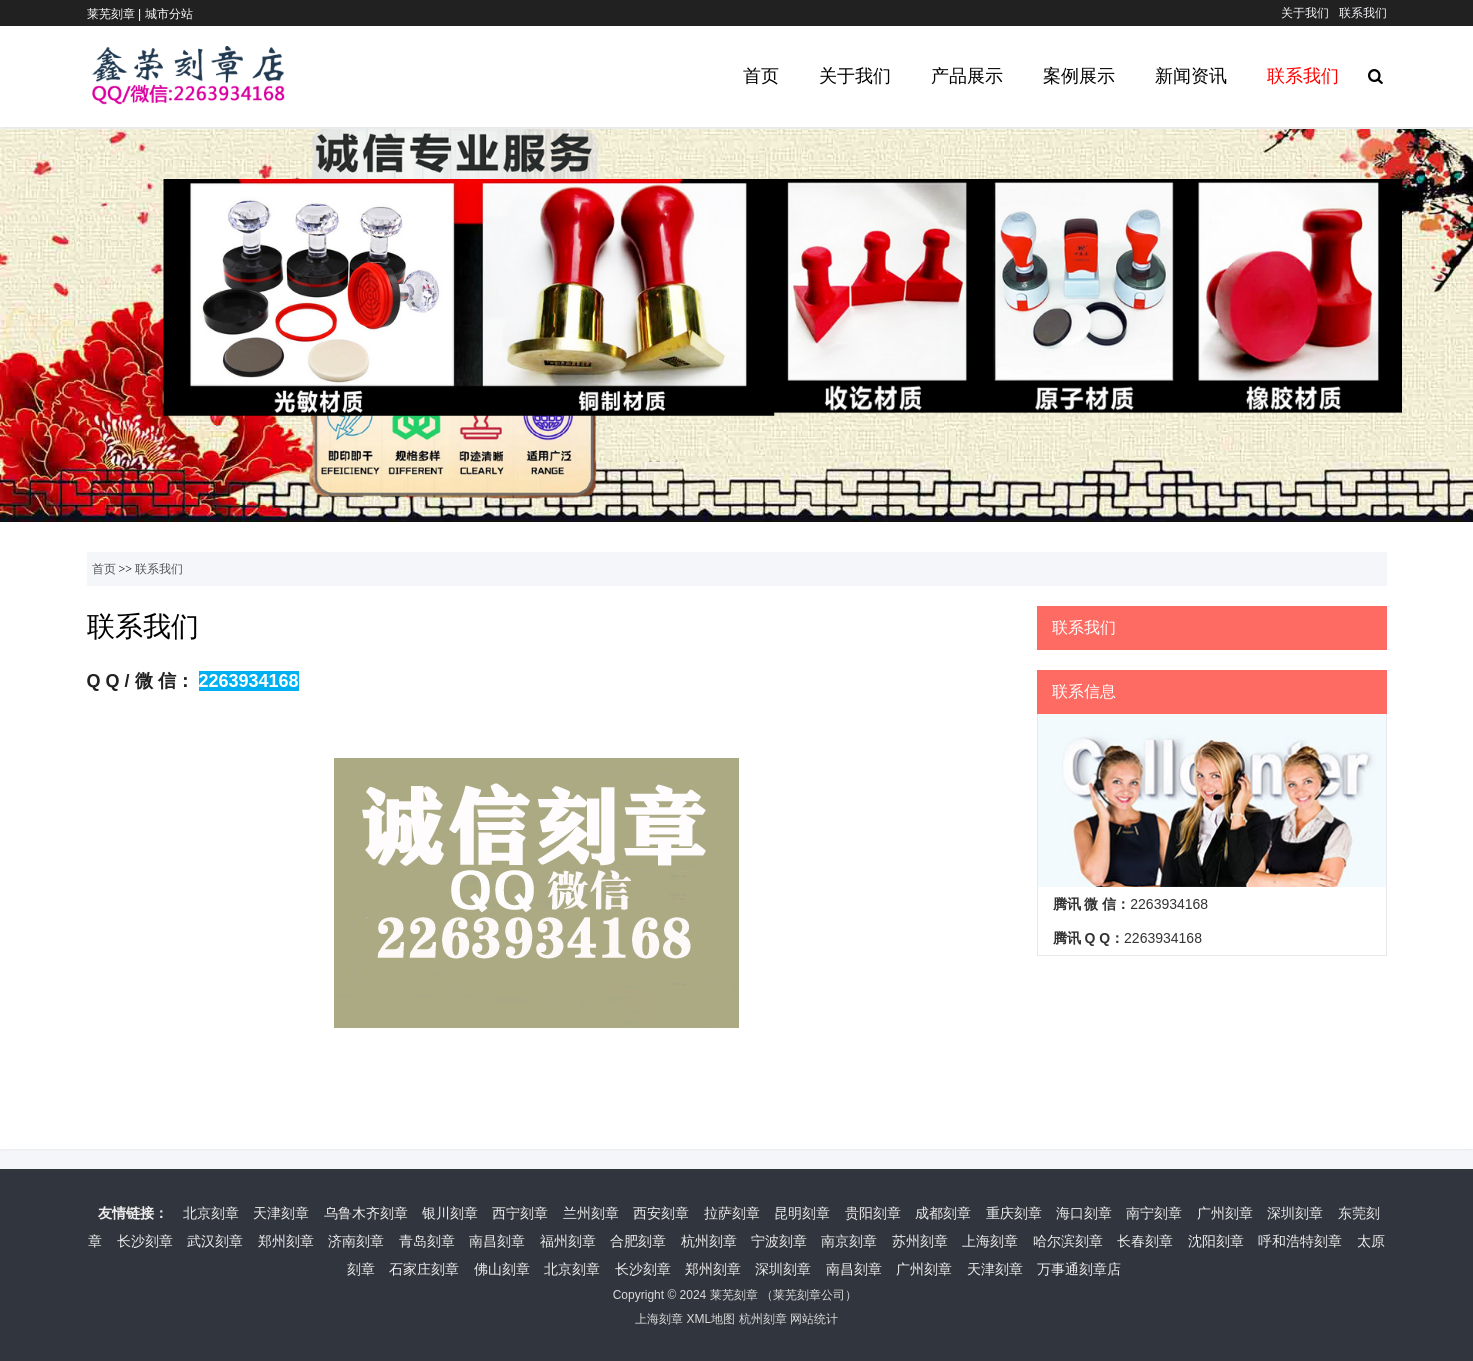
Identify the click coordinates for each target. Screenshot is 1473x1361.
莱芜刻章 (734, 1295)
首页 (761, 76)
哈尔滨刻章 (1068, 1241)
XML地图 (710, 1319)
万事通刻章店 (1079, 1269)
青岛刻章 (427, 1241)
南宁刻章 (1154, 1213)
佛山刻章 (502, 1269)
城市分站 (169, 14)
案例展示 (1079, 76)
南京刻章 (849, 1241)
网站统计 (814, 1319)
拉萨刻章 (732, 1213)
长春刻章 (1145, 1241)
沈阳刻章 (1216, 1241)
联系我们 (1363, 13)
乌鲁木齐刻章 (366, 1213)
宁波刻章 (779, 1241)
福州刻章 (568, 1241)
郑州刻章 (286, 1241)
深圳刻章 (1295, 1213)
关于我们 (1305, 13)
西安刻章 (661, 1213)
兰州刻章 (591, 1213)
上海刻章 (990, 1241)
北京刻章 (211, 1213)
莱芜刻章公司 (809, 1295)
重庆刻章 (1014, 1213)
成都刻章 (943, 1213)
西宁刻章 (520, 1213)
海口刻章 (1084, 1213)
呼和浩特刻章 (1300, 1241)
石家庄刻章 (424, 1269)
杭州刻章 (709, 1241)
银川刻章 (450, 1213)
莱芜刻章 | (116, 14)
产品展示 (967, 76)
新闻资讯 (1191, 76)
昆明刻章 (802, 1213)
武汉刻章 (215, 1241)
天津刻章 (281, 1213)
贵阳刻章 (873, 1213)
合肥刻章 (638, 1241)
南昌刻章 (497, 1241)
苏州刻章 (920, 1241)
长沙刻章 (145, 1241)
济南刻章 (356, 1241)
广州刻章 (1225, 1213)
